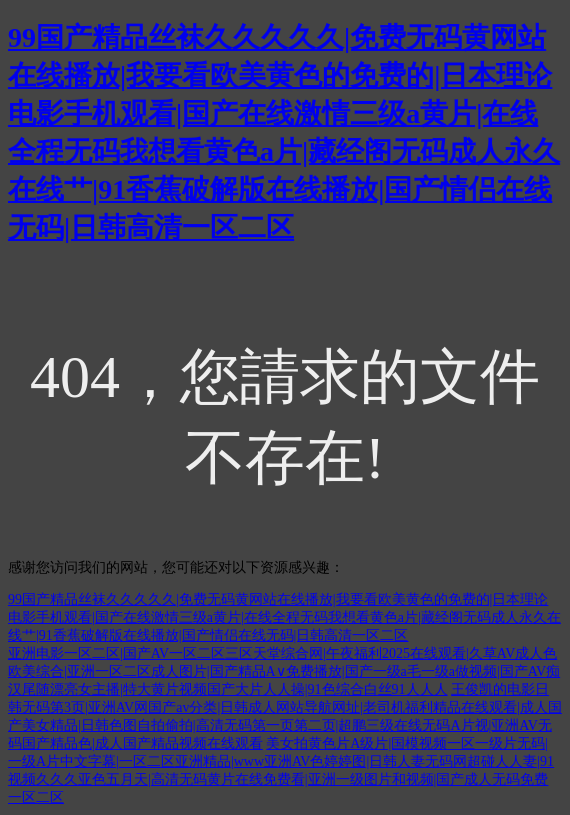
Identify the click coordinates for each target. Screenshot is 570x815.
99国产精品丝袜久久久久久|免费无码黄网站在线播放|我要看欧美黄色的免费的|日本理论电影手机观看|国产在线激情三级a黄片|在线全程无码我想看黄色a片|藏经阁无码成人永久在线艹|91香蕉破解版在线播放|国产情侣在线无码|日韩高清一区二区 (284, 617)
